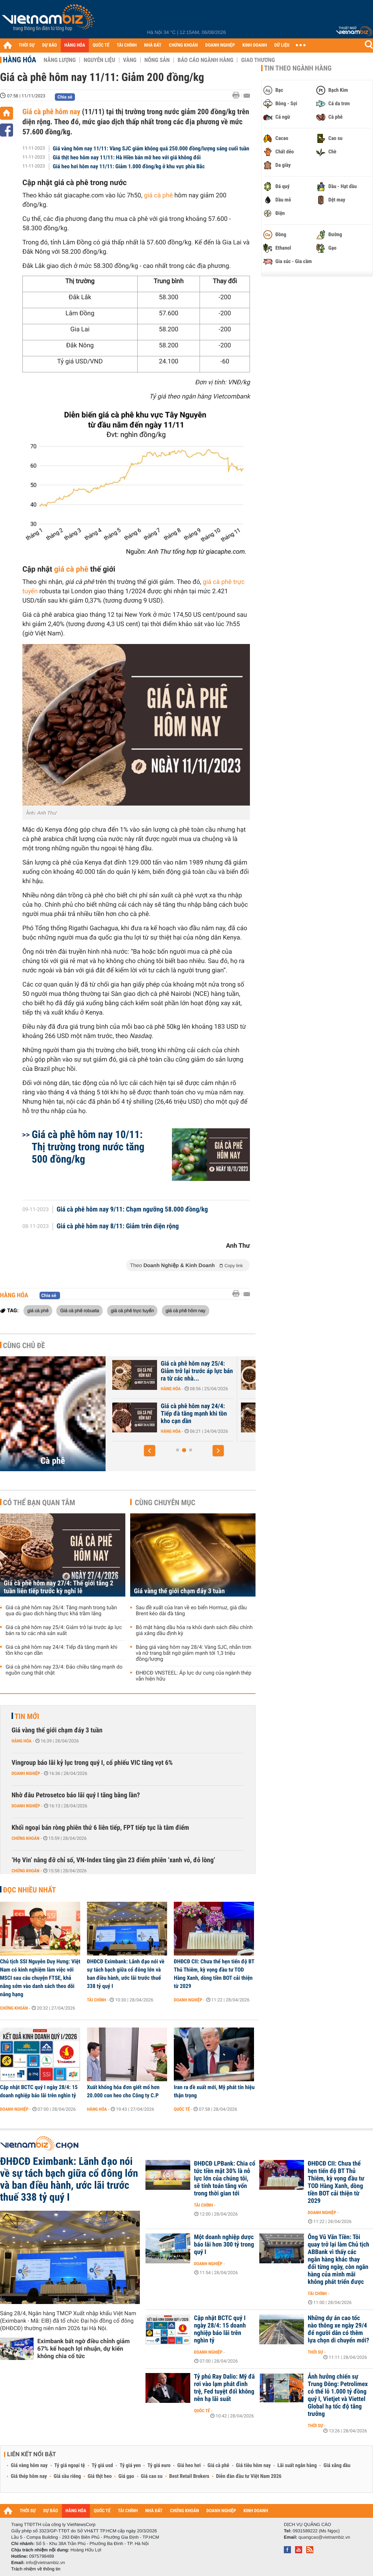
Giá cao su (152, 2476)
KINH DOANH (254, 45)
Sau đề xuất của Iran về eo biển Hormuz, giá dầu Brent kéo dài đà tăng (191, 1611)
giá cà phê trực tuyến (132, 1310)
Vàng (130, 60)
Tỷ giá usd (102, 2465)
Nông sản (157, 60)
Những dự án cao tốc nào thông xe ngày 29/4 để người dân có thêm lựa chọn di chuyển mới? (338, 2329)
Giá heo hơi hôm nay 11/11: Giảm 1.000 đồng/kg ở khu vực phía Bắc (129, 166)
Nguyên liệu (99, 60)
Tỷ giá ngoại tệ (69, 2465)
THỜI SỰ (27, 45)
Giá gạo (126, 2476)
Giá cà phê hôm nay (51, 111)
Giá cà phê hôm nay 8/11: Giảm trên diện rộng (118, 1226)
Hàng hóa (19, 59)
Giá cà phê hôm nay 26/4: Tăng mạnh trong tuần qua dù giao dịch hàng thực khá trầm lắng (61, 1611)
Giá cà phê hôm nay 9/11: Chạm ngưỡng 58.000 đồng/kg (132, 1209)
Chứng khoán (26, 1838)
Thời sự (315, 2352)
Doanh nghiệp (26, 1773)
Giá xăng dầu (336, 2465)
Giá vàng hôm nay (29, 2465)
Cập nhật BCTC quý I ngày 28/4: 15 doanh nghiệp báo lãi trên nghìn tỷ (39, 2091)
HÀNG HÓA (75, 45)
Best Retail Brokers (189, 2476)
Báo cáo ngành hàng (205, 60)
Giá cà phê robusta (79, 1310)
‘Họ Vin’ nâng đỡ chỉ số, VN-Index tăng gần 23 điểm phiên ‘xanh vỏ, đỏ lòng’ (113, 1860)
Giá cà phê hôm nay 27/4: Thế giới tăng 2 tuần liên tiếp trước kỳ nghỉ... (164, 1371)
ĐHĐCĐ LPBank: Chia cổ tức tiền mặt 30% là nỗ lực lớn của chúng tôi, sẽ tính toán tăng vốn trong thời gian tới (225, 2178)
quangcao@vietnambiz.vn (324, 2537)
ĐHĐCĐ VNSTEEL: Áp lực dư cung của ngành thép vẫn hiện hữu (193, 1676)
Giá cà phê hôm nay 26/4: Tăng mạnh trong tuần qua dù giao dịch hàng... (165, 1414)
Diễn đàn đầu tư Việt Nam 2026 (248, 2476)
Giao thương (258, 60)
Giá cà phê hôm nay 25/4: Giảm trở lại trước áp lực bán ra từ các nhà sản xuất (64, 1630)
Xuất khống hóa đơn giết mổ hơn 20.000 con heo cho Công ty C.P (123, 2091)
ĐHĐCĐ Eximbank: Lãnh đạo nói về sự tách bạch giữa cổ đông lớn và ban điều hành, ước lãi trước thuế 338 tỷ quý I (125, 1973)
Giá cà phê (218, 2465)
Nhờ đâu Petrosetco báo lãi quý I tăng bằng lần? (76, 1795)
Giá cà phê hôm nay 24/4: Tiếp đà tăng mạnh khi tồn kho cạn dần (61, 1650)
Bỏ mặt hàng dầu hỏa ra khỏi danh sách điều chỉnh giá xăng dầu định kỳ (194, 1630)
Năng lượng (60, 60)
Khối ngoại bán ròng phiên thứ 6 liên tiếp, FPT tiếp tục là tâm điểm (100, 1828)
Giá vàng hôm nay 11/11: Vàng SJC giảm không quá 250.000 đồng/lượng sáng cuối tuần (151, 148)
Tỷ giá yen (130, 2465)
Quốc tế (182, 2109)
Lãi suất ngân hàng (297, 2465)
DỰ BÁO (49, 45)
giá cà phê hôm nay (186, 1310)
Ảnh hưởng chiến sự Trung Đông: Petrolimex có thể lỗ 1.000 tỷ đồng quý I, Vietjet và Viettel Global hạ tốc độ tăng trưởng (338, 2395)
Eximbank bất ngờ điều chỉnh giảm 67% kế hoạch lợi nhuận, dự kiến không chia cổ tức (83, 2349)
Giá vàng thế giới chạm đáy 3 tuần (179, 1591)
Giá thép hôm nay (29, 2476)
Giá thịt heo (100, 2476)
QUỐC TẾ (101, 45)
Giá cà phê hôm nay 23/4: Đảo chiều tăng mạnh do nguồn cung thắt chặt (64, 1670)
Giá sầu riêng (67, 2476)
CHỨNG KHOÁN (183, 45)
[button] (150, 1451)
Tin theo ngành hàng (298, 68)
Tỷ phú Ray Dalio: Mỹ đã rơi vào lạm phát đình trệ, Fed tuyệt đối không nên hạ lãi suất (224, 2388)
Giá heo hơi (189, 2465)
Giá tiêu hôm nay (253, 2465)
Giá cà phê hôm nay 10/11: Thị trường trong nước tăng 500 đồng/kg (88, 1146)
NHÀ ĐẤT (152, 45)
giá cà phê (158, 195)
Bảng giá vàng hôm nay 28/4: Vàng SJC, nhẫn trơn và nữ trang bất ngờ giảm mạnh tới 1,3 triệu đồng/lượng (193, 1653)
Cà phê (53, 1461)
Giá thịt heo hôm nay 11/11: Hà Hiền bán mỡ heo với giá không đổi (127, 157)
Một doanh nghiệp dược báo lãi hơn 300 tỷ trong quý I (224, 2244)
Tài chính (96, 2000)
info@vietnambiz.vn (45, 2562)
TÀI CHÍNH (127, 45)
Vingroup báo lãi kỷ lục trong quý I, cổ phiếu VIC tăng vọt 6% (92, 1763)
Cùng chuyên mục (165, 1502)
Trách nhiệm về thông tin (35, 2569)
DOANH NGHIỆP (220, 45)
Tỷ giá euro (158, 2465)
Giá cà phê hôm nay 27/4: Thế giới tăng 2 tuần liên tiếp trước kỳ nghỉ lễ (58, 1587)
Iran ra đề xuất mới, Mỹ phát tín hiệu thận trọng (214, 2091)
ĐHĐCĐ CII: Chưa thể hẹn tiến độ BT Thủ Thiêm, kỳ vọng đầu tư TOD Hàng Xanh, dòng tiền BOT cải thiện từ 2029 (214, 1973)
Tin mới (27, 1716)
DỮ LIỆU (282, 45)
